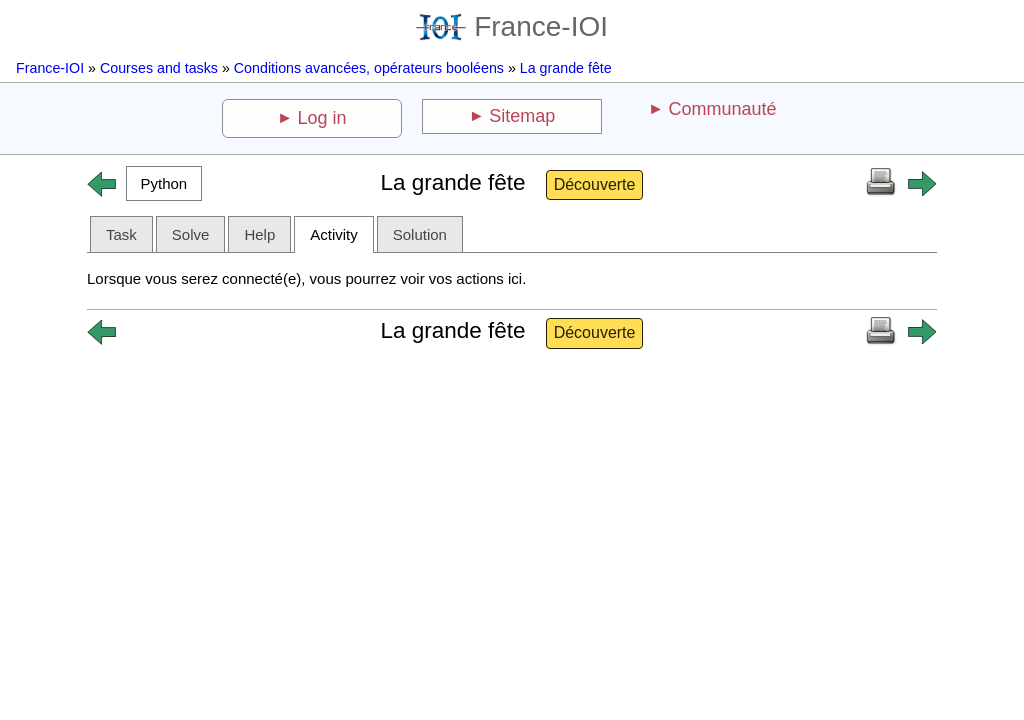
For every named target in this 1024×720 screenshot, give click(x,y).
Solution (420, 234)
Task (121, 234)
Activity (334, 234)
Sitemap (522, 116)
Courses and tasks (159, 68)
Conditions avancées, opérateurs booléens (369, 68)
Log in (322, 118)
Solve (191, 234)
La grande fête (566, 68)
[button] (164, 183)
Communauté (722, 109)
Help (259, 234)
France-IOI (512, 26)
